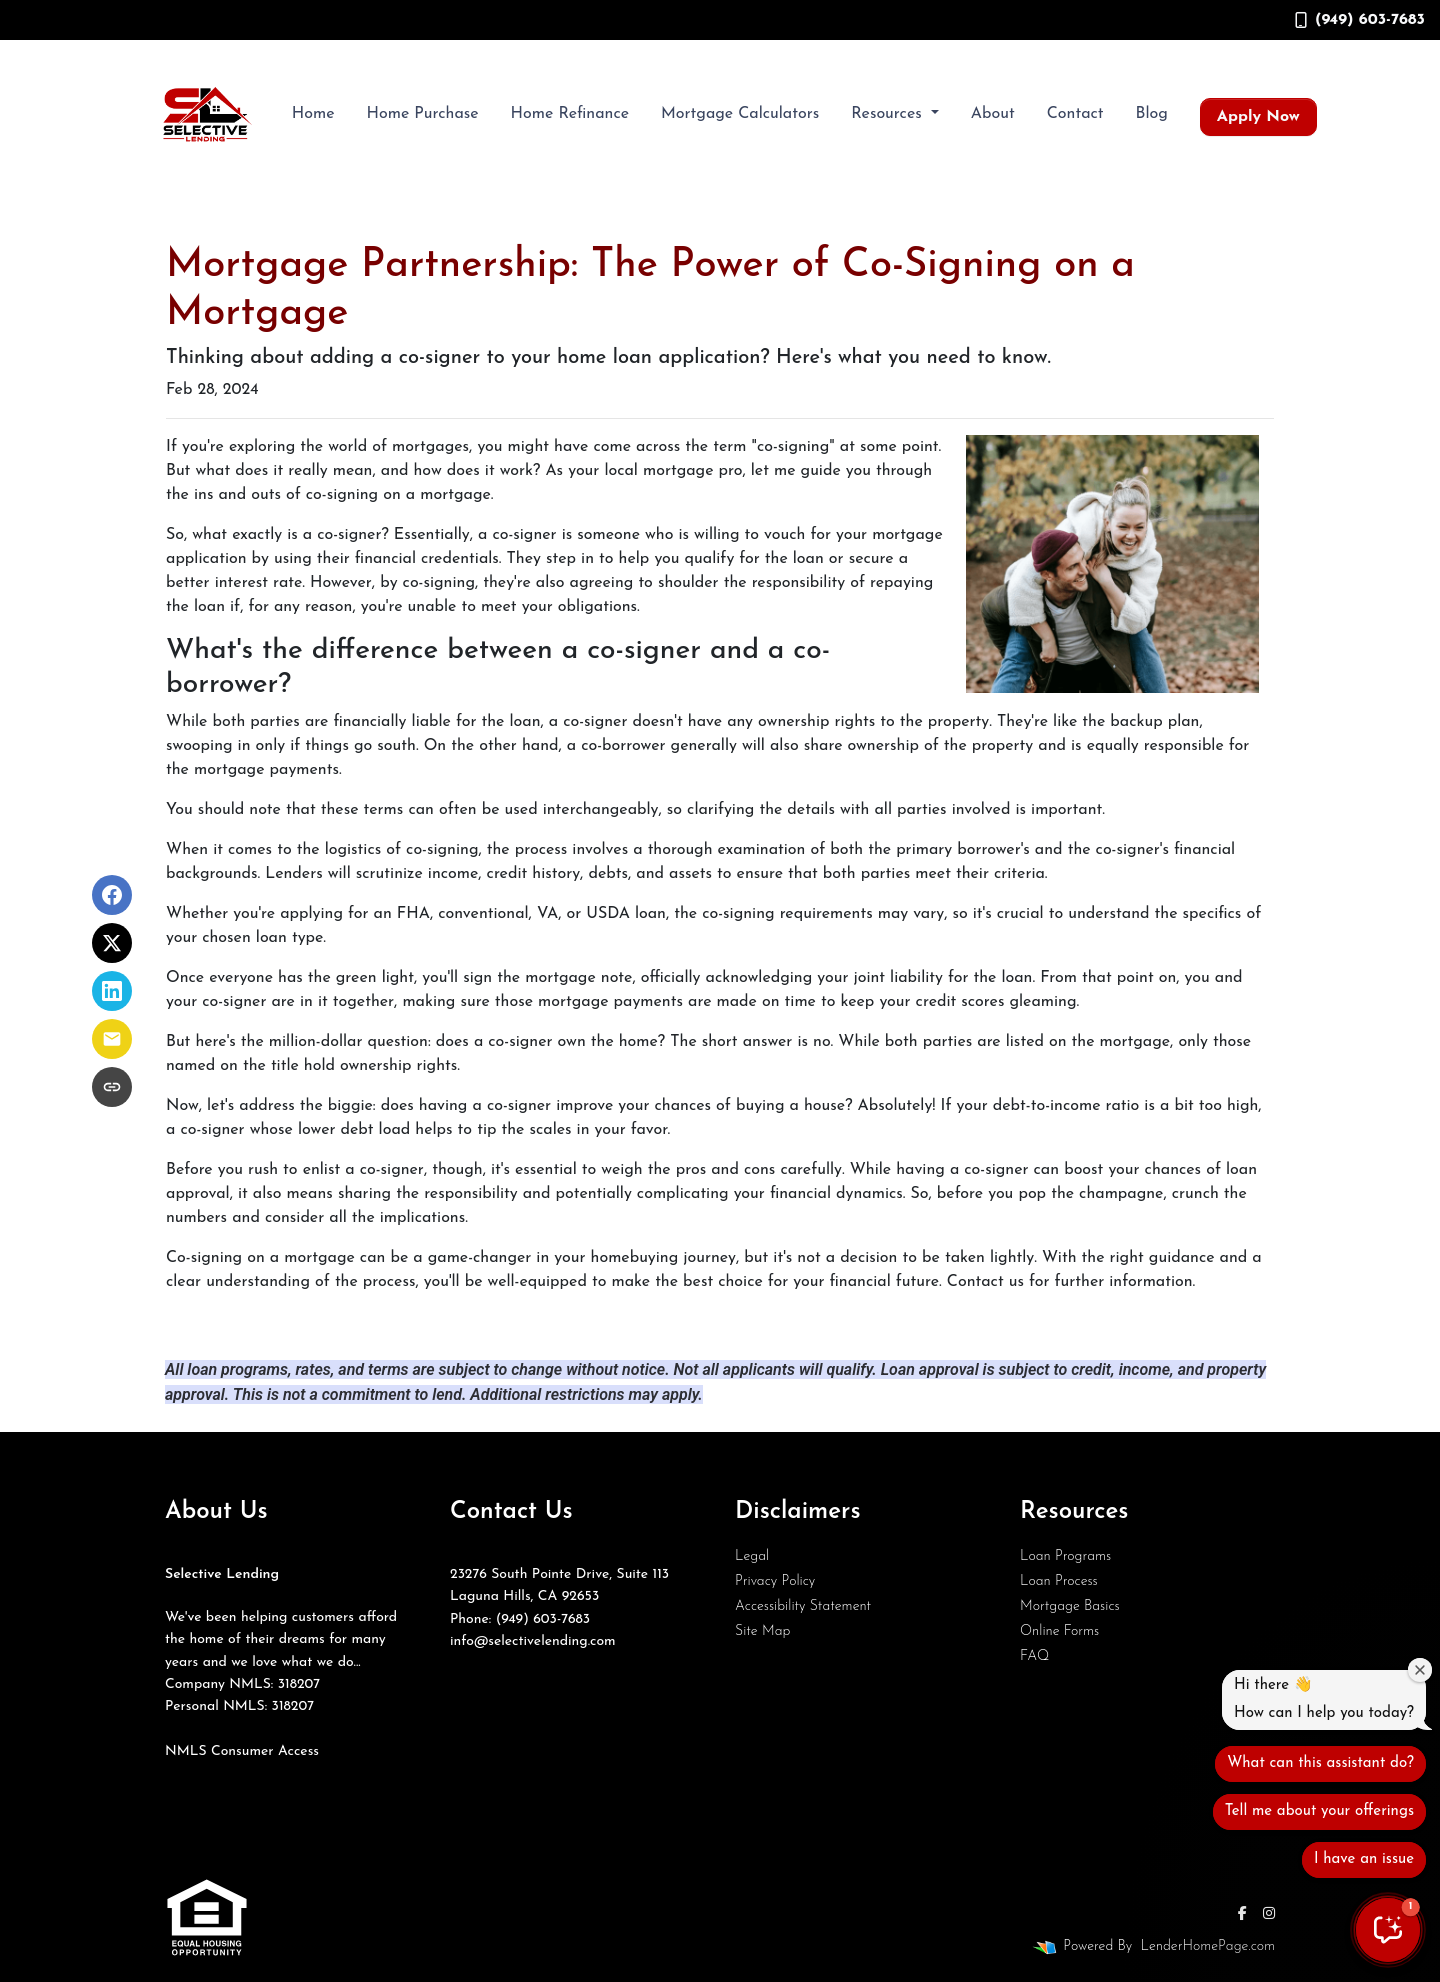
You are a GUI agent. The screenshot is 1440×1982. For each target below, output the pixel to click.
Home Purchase (422, 114)
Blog (1152, 114)
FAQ (1034, 1656)
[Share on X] (112, 943)
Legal (752, 1556)
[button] (1388, 1930)
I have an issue (1364, 1859)
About (993, 114)
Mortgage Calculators (740, 114)
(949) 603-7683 (1360, 20)
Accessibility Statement (803, 1606)
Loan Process (1059, 1581)
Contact (1075, 114)
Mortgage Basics (1070, 1606)
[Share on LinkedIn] (112, 991)
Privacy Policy (775, 1581)
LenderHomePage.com (1208, 1946)
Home (313, 114)
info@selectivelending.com (533, 1641)
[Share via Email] (112, 1039)
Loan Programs (1065, 1556)
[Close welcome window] (1420, 1670)
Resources (889, 114)
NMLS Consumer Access (242, 1751)
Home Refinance (570, 114)
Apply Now (1258, 117)
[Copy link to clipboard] (112, 1087)
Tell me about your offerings (1319, 1811)
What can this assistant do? (1320, 1763)
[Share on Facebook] (112, 895)
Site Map (762, 1631)
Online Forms (1059, 1631)
